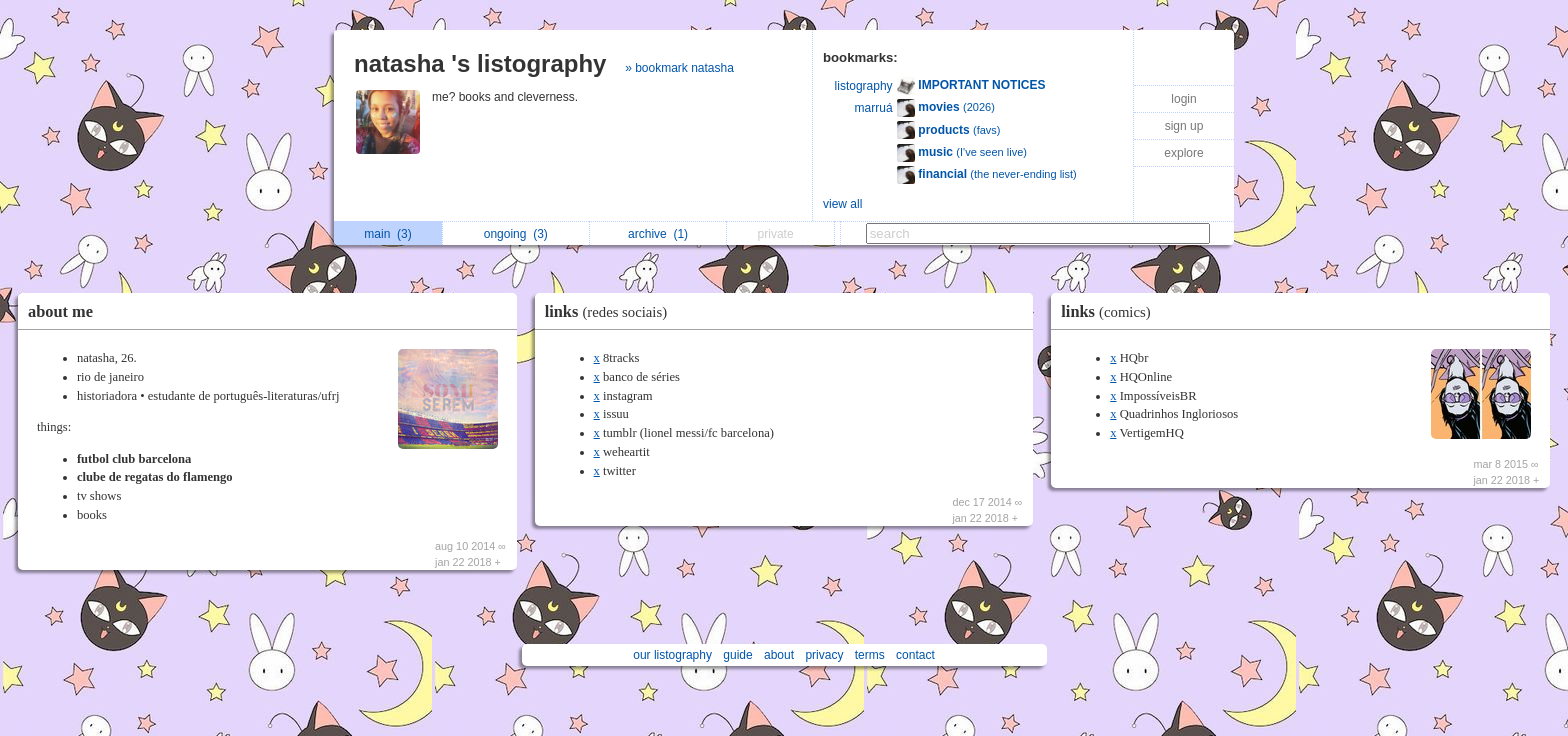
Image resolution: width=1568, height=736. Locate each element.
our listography (672, 655)
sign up (1184, 126)
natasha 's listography (480, 63)
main (387, 234)
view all (842, 204)
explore (1183, 153)
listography (864, 86)
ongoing (516, 234)
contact (915, 655)
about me (60, 311)
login (1183, 99)
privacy (824, 655)
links (611, 311)
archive (658, 234)
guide (737, 655)
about (779, 655)
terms (870, 655)
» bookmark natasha (679, 68)
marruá (874, 108)
